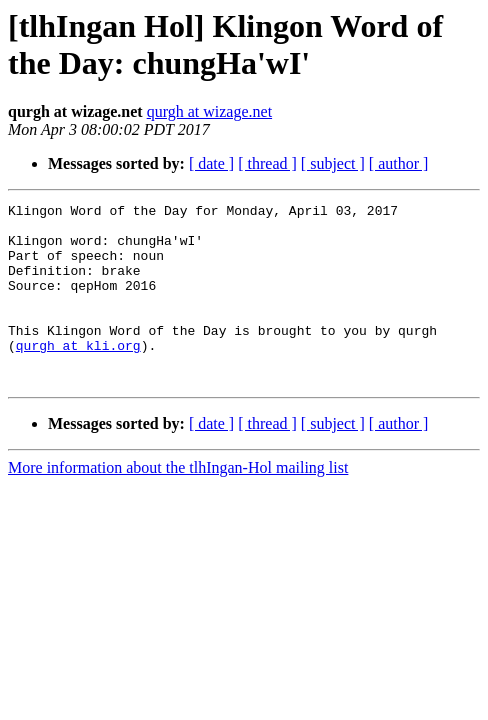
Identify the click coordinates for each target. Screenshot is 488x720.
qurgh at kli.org (78, 375)
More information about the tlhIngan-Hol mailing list (178, 503)
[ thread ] (267, 163)
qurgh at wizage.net (209, 111)
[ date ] (211, 163)
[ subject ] (333, 163)
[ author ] (399, 163)
